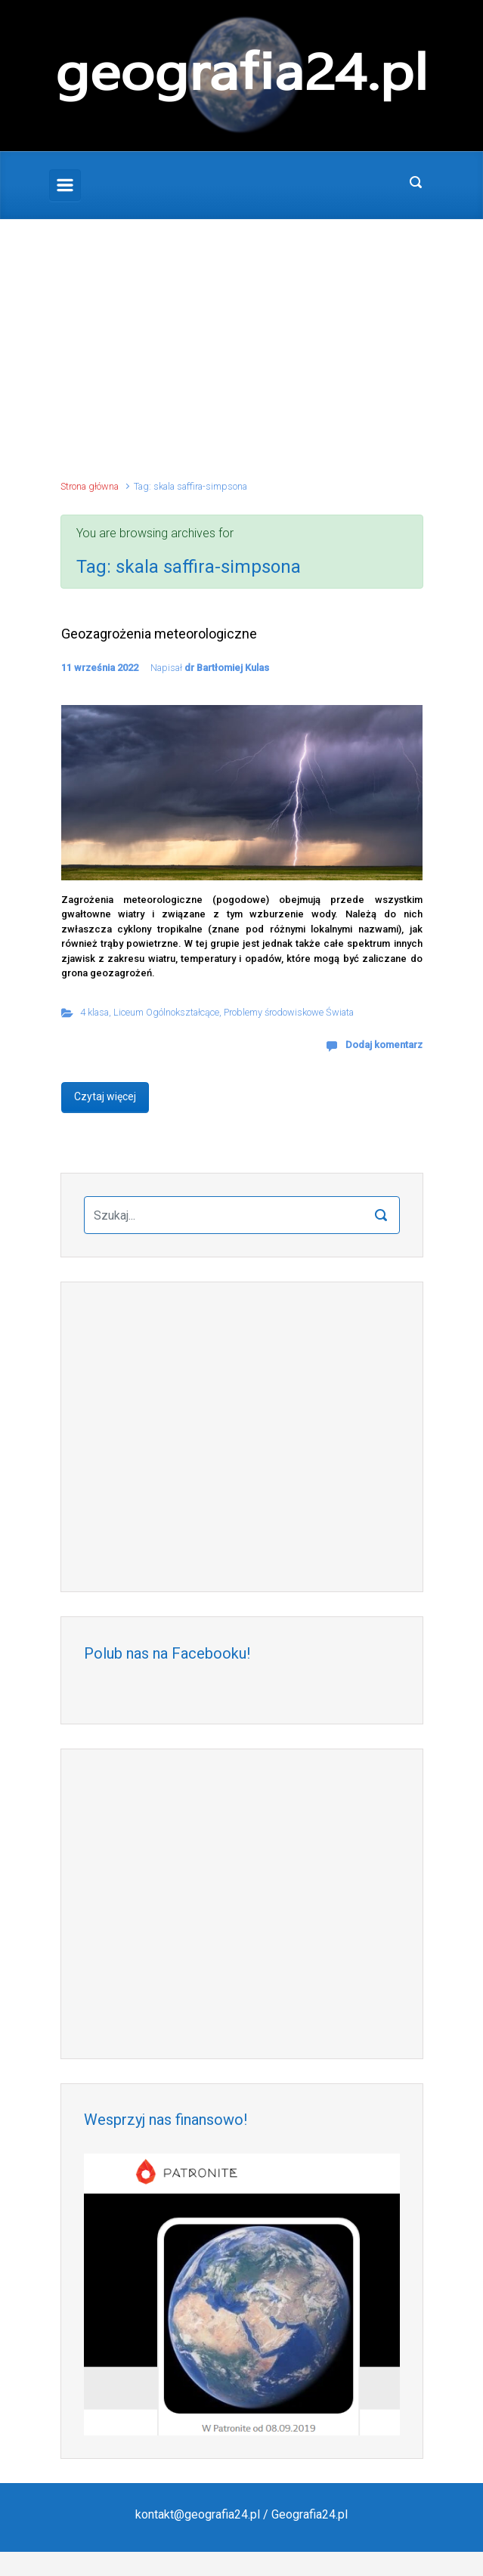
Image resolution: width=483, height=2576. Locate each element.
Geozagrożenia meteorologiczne (159, 634)
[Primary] (65, 185)
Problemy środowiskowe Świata (289, 1012)
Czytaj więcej (105, 1096)
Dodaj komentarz (384, 1044)
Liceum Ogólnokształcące (166, 1012)
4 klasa (94, 1012)
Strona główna (89, 486)
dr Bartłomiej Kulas (226, 667)
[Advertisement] (241, 356)
